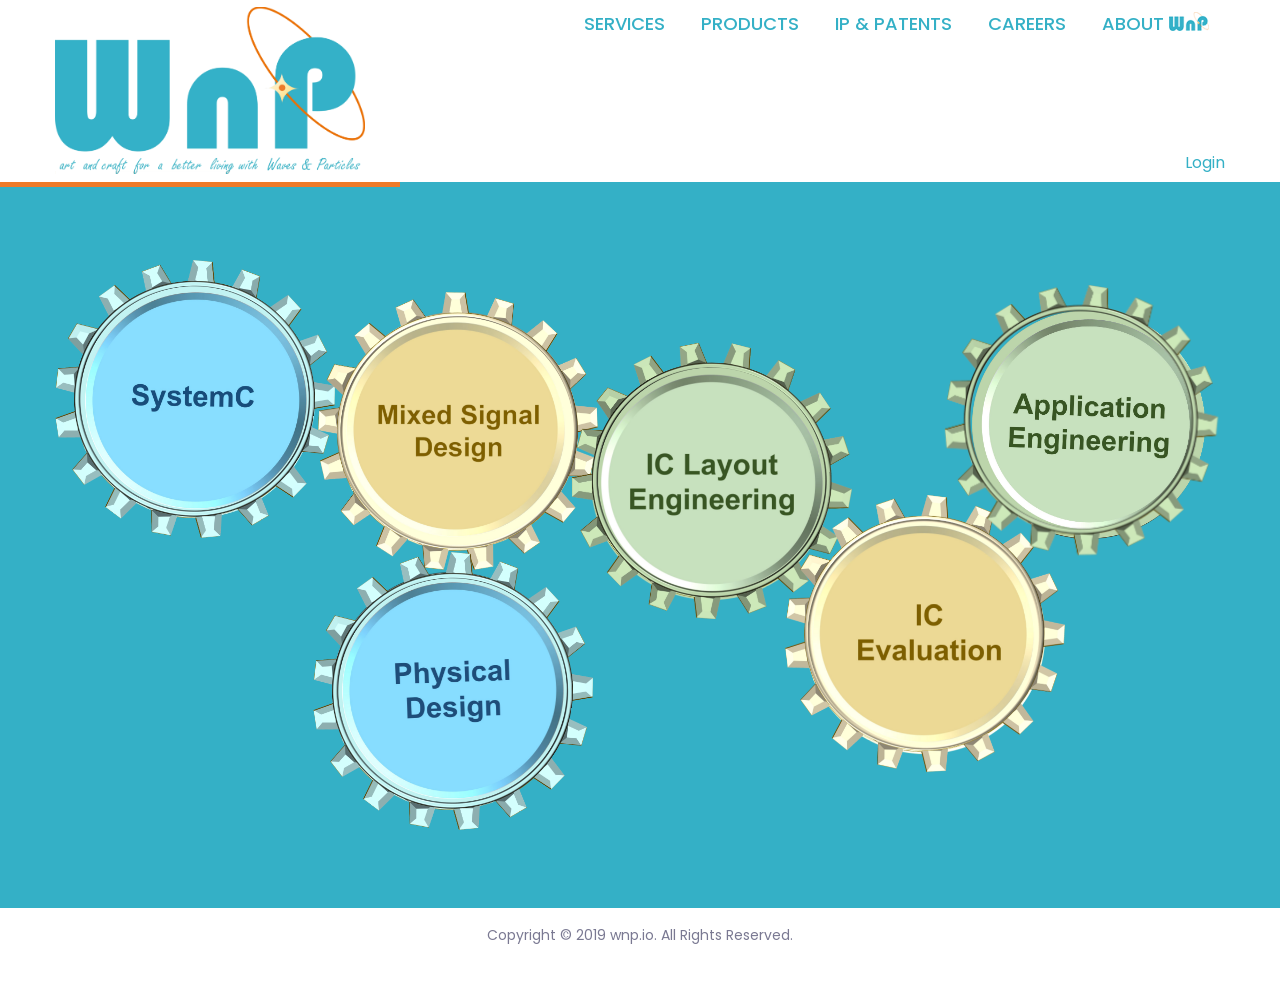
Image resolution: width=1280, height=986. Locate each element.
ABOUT (1155, 24)
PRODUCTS (750, 24)
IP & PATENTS (893, 24)
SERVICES (624, 24)
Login (1205, 162)
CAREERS (1027, 24)
